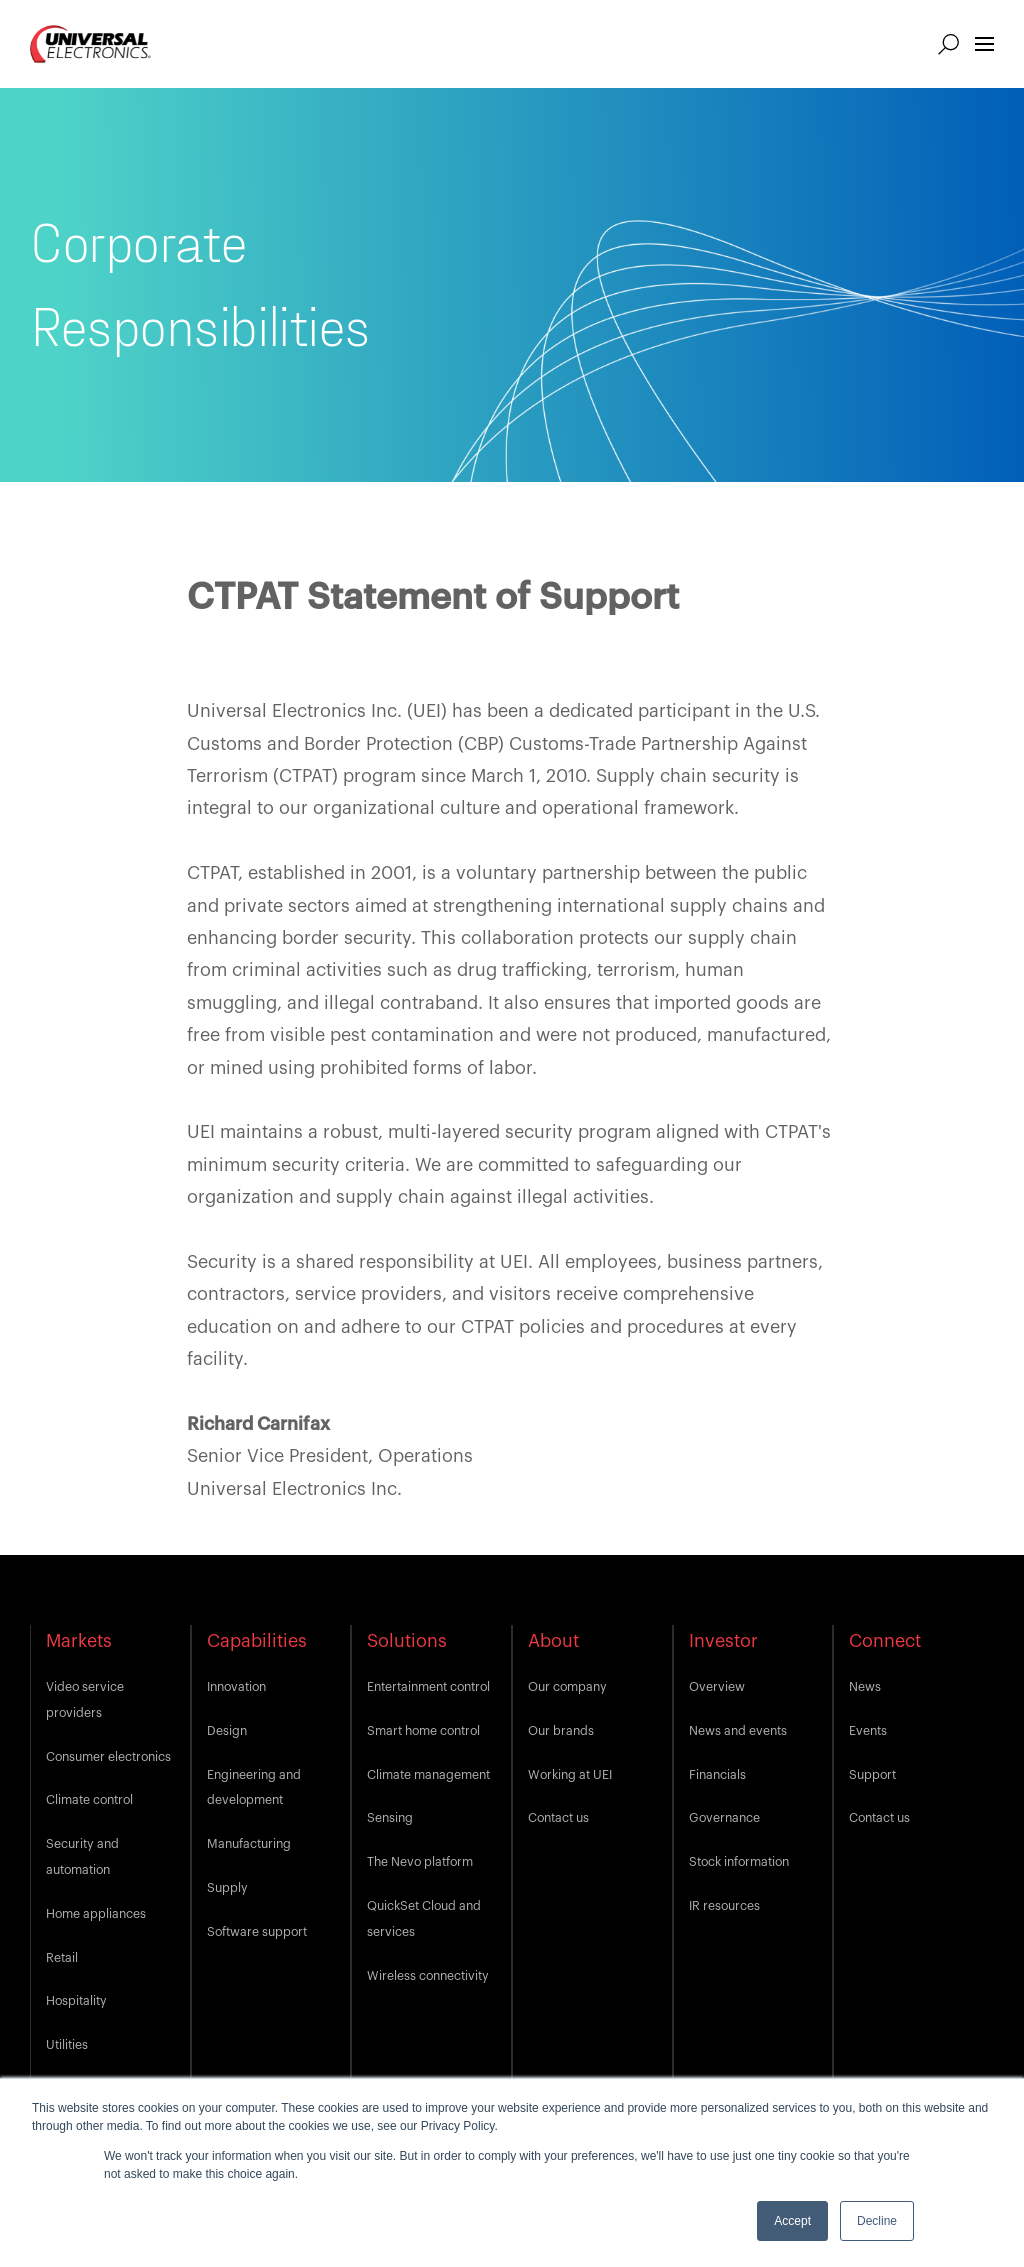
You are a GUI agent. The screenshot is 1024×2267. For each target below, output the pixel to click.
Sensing (390, 1818)
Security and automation (82, 1857)
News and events (738, 1731)
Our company (567, 1687)
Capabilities (257, 1641)
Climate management (428, 1775)
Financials (717, 1775)
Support (872, 1775)
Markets (79, 1641)
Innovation (236, 1687)
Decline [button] (877, 2221)
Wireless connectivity (428, 1976)
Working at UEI (570, 1775)
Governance (724, 1818)
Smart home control (423, 1731)
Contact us (558, 1818)
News (865, 1687)
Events (868, 1731)
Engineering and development (254, 1788)
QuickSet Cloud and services (424, 1919)
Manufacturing (249, 1844)
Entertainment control (428, 1687)
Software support (257, 1932)
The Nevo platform (420, 1862)
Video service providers (85, 1700)
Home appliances (96, 1914)
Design (227, 1731)
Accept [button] (792, 2221)
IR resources (724, 1906)
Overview (717, 1687)
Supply (227, 1888)
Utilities (67, 2045)
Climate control (89, 1800)
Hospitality (76, 2001)
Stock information (739, 1862)
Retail (62, 1958)
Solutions (407, 1641)
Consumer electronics (108, 1757)
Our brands (561, 1731)
